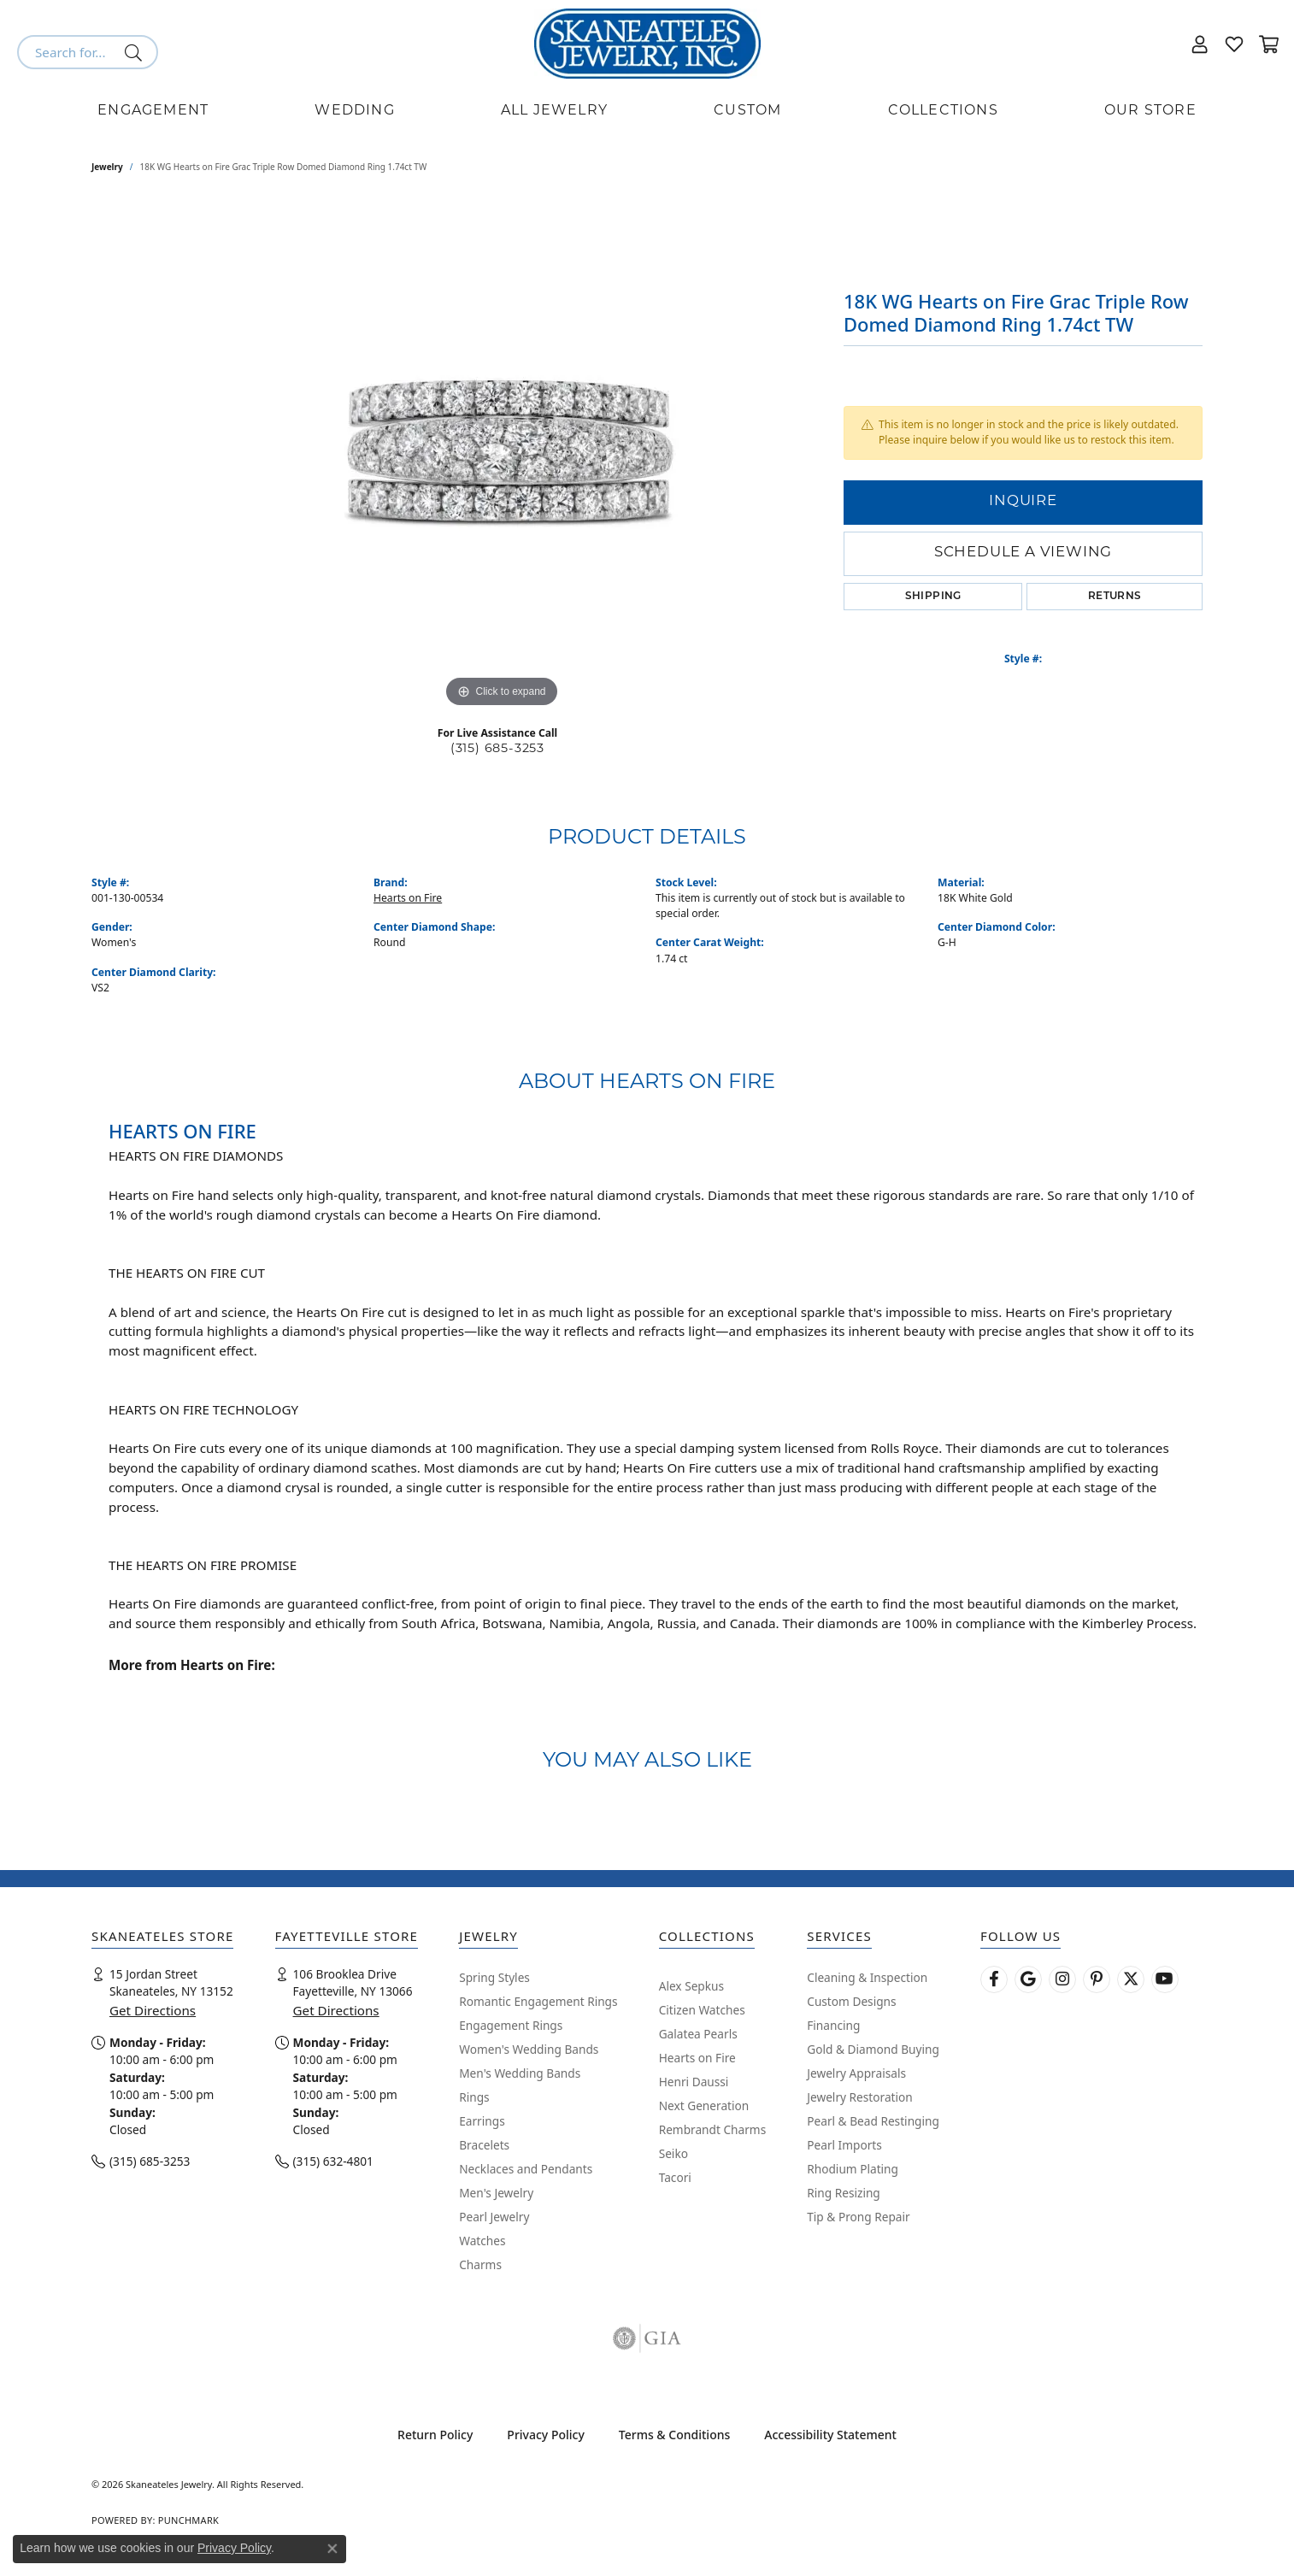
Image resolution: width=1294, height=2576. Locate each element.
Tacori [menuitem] (675, 2177)
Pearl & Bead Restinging (873, 2121)
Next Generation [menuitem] (704, 2105)
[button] (1200, 43)
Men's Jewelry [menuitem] (496, 2193)
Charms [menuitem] (480, 2264)
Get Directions (152, 2010)
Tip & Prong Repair (858, 2216)
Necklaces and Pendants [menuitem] (525, 2169)
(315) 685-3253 (497, 749)
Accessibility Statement (830, 2434)
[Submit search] (136, 52)
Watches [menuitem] (482, 2240)
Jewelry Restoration (860, 2097)
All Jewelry (554, 111)
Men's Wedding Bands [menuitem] (519, 2073)
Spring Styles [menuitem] (494, 1977)
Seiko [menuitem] (673, 2153)
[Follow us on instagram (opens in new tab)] (1062, 1979)
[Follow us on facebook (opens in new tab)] (994, 1979)
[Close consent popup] (332, 2549)
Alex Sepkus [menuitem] (691, 1986)
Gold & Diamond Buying (873, 2049)
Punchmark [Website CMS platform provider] (188, 2520)
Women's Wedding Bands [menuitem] (528, 2049)
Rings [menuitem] (474, 2097)
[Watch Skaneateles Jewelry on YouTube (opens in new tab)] (1165, 1979)
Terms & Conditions (674, 2434)
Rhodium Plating (852, 2169)
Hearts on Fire (407, 898)
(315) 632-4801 (333, 2161)
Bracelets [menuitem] (484, 2145)
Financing (833, 2025)
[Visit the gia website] (647, 2338)
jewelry (107, 167)
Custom (747, 111)
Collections (943, 111)
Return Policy (435, 2434)
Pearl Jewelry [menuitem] (494, 2216)
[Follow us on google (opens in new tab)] (1028, 1979)
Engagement (153, 111)
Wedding (354, 111)
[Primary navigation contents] (647, 111)
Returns (1115, 596)
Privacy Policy (545, 2434)
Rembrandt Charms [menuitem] (713, 2129)
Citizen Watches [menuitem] (702, 2010)
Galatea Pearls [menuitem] (698, 2034)
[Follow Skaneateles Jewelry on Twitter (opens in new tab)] (1130, 1979)
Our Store (1150, 111)
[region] (501, 455)
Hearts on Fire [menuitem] (697, 2058)
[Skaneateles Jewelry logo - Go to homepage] (647, 43)
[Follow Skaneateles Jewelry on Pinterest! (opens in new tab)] (1096, 1979)
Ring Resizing (843, 2193)
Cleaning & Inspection (867, 1977)
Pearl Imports (844, 2145)
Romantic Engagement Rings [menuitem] (538, 2001)
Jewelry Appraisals (856, 2073)
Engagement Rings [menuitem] (510, 2025)
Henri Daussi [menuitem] (694, 2081)
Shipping (933, 596)
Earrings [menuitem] (482, 2121)
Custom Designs (851, 2001)
